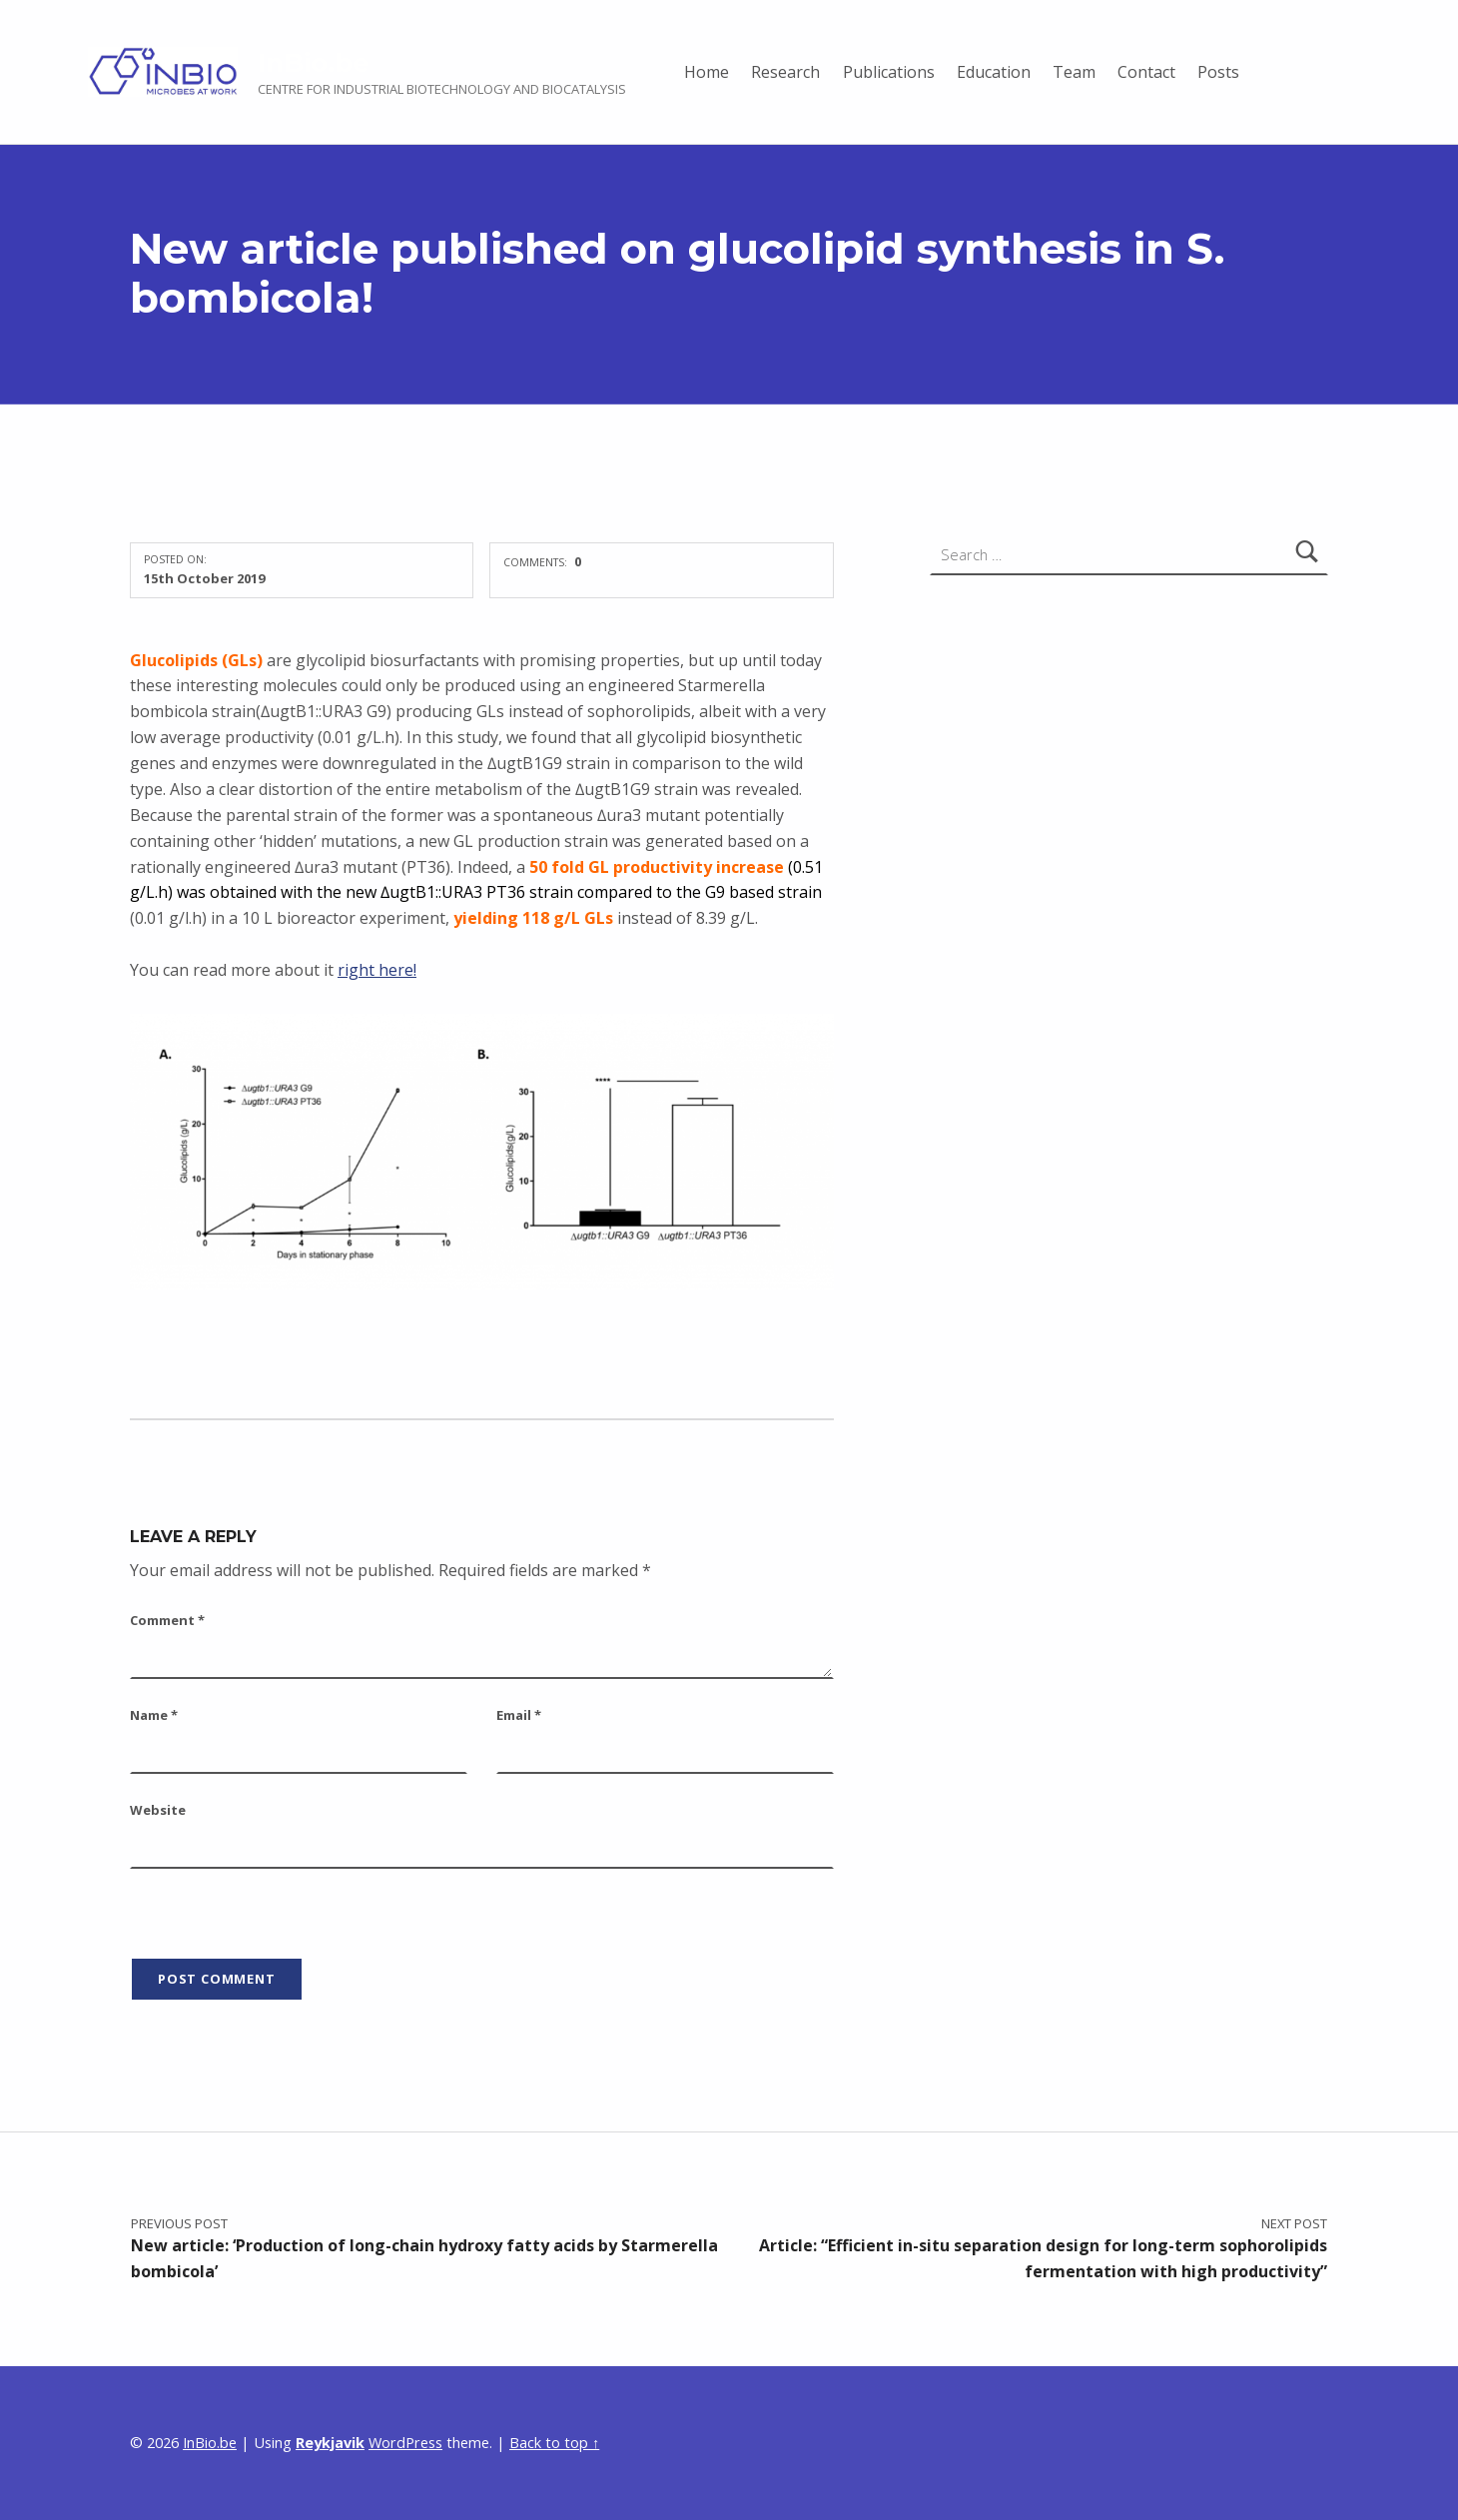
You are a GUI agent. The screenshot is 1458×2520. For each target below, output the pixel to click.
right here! (377, 970)
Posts (1218, 72)
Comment (167, 1620)
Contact (1146, 72)
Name (154, 1715)
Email (518, 1715)
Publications (889, 72)
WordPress (405, 2442)
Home (706, 72)
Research (785, 72)
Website (158, 1810)
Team (1074, 72)
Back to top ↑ (554, 2442)
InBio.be (313, 62)
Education (994, 72)
